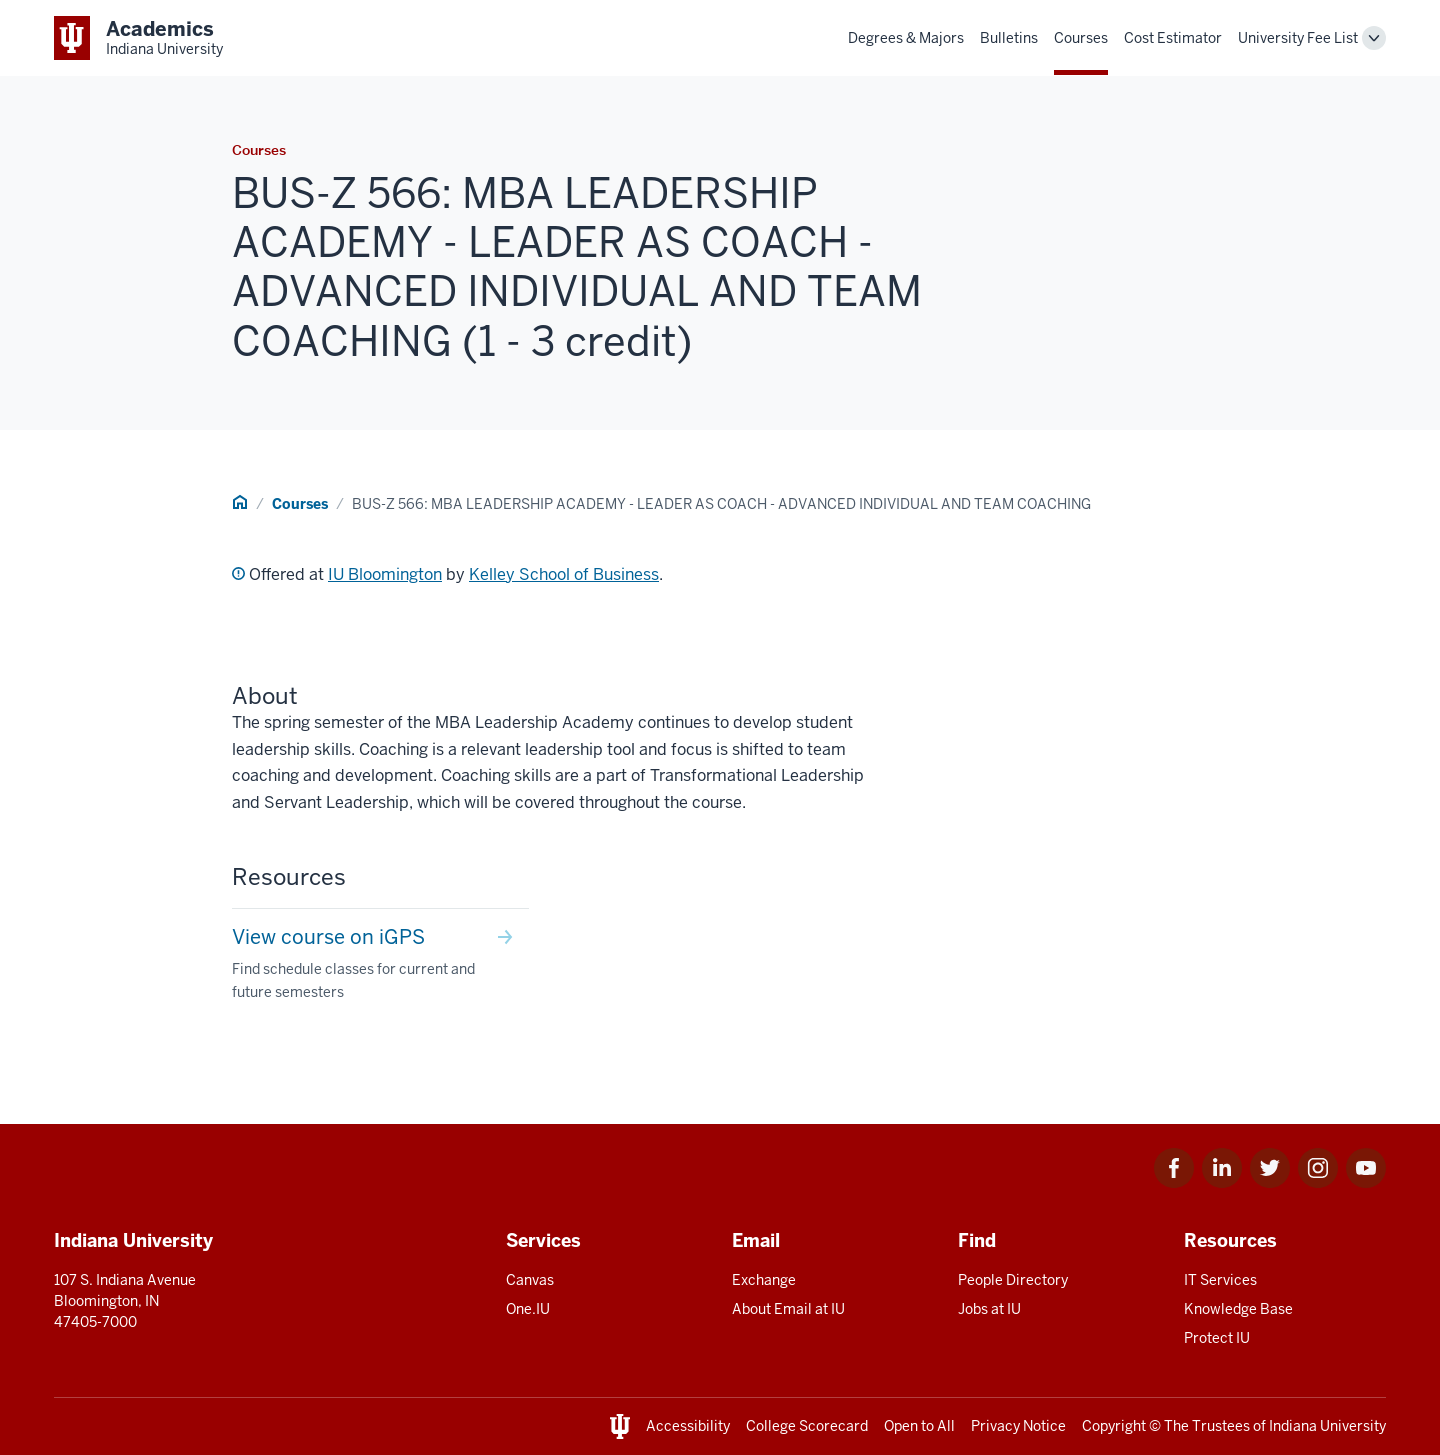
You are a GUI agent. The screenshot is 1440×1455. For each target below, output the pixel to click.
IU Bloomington (385, 574)
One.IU (528, 1309)
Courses (1081, 38)
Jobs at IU (989, 1309)
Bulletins (1009, 38)
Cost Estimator (1173, 38)
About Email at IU (788, 1309)
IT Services (1220, 1280)
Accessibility (688, 1426)
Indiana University (1327, 1426)
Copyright (1114, 1426)
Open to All (919, 1426)
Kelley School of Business (564, 574)
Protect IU (1217, 1338)
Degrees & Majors (906, 38)
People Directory (1013, 1280)
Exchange (764, 1280)
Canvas (530, 1280)
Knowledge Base (1238, 1309)
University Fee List (1298, 38)
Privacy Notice (1018, 1426)
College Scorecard (807, 1426)
